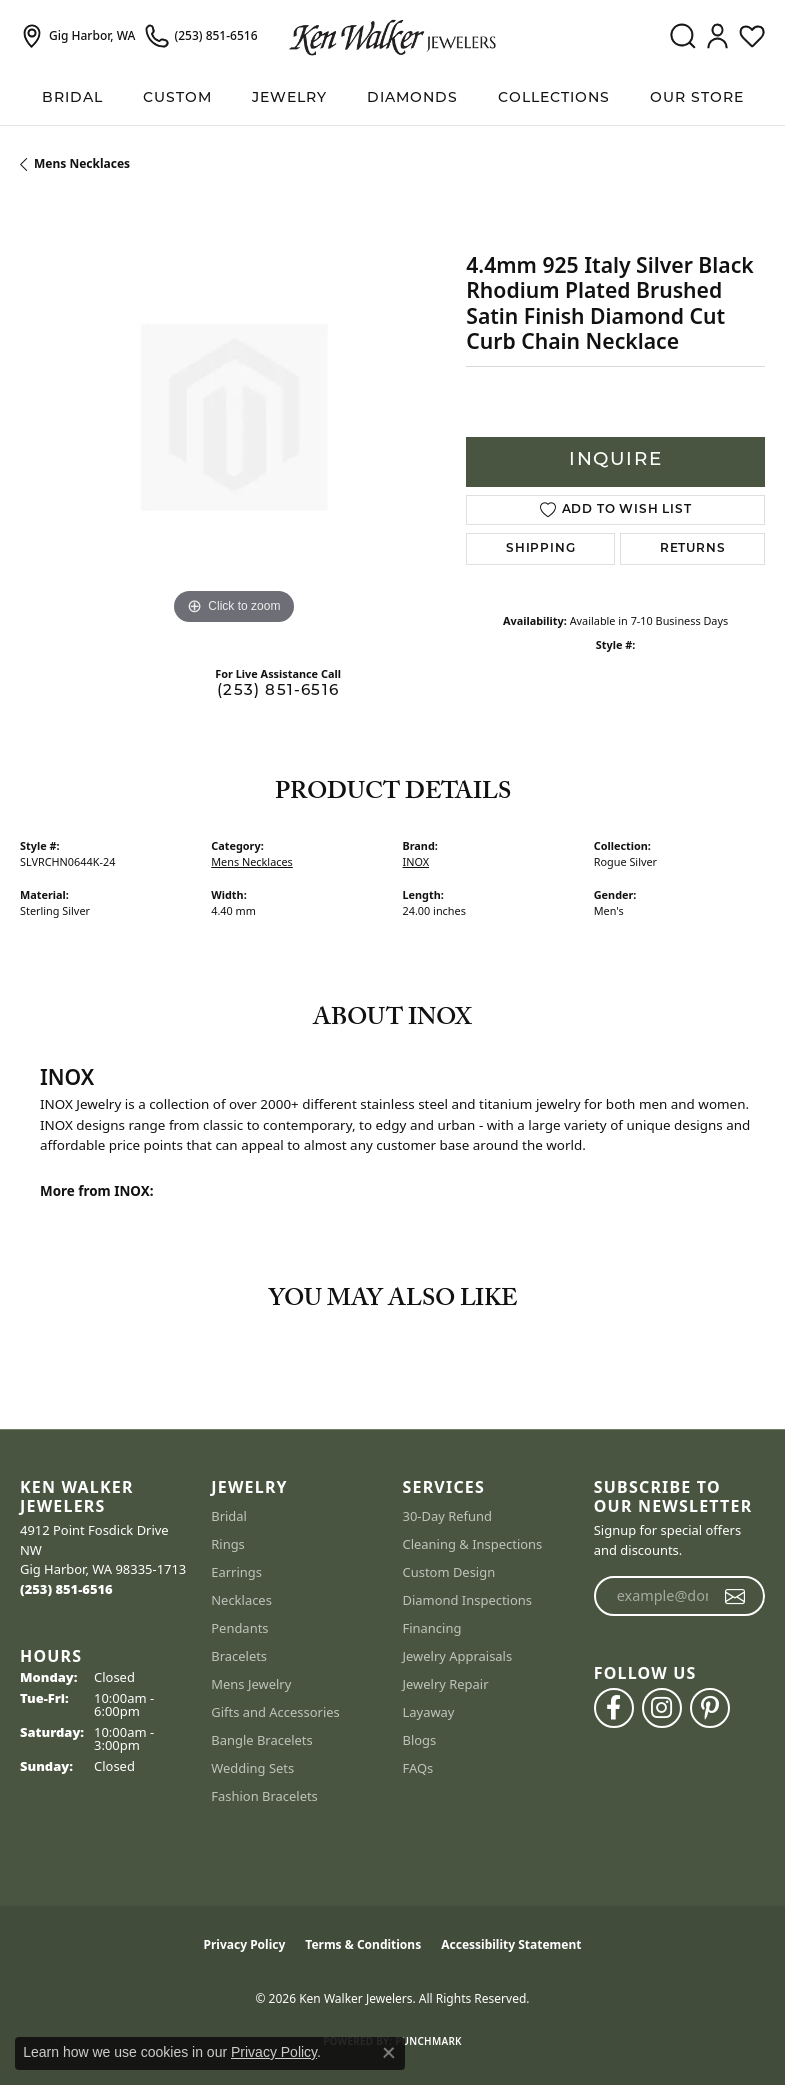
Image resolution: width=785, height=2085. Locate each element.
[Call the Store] (66, 1589)
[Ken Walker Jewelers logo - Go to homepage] (392, 36)
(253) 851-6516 (278, 691)
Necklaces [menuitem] (241, 1600)
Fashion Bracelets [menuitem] (264, 1796)
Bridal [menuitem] (229, 1516)
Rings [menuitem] (228, 1544)
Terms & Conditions (363, 1944)
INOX (416, 861)
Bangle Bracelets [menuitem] (262, 1740)
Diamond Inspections (468, 1600)
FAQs (418, 1768)
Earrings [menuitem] (236, 1572)
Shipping (540, 549)
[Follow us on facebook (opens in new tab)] (614, 1708)
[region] (233, 417)
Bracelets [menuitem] (239, 1656)
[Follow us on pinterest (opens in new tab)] (710, 1708)
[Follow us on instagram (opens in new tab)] (662, 1708)
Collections (554, 98)
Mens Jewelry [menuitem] (251, 1684)
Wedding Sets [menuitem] (252, 1768)
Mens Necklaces (82, 163)
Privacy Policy (245, 1944)
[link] (77, 36)
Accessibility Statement (511, 1944)
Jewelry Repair (446, 1684)
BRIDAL (72, 98)
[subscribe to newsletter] (735, 1596)
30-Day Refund (447, 1516)
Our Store (697, 98)
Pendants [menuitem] (239, 1628)
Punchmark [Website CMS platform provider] (428, 2041)
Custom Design (449, 1572)
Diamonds (412, 98)
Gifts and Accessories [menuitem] (275, 1712)
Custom (177, 98)
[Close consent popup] (389, 2053)
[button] (682, 36)
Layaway (429, 1712)
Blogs (420, 1740)
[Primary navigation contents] (392, 98)
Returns (693, 549)
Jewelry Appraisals (458, 1656)
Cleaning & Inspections (473, 1544)
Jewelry (289, 98)
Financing (432, 1628)
